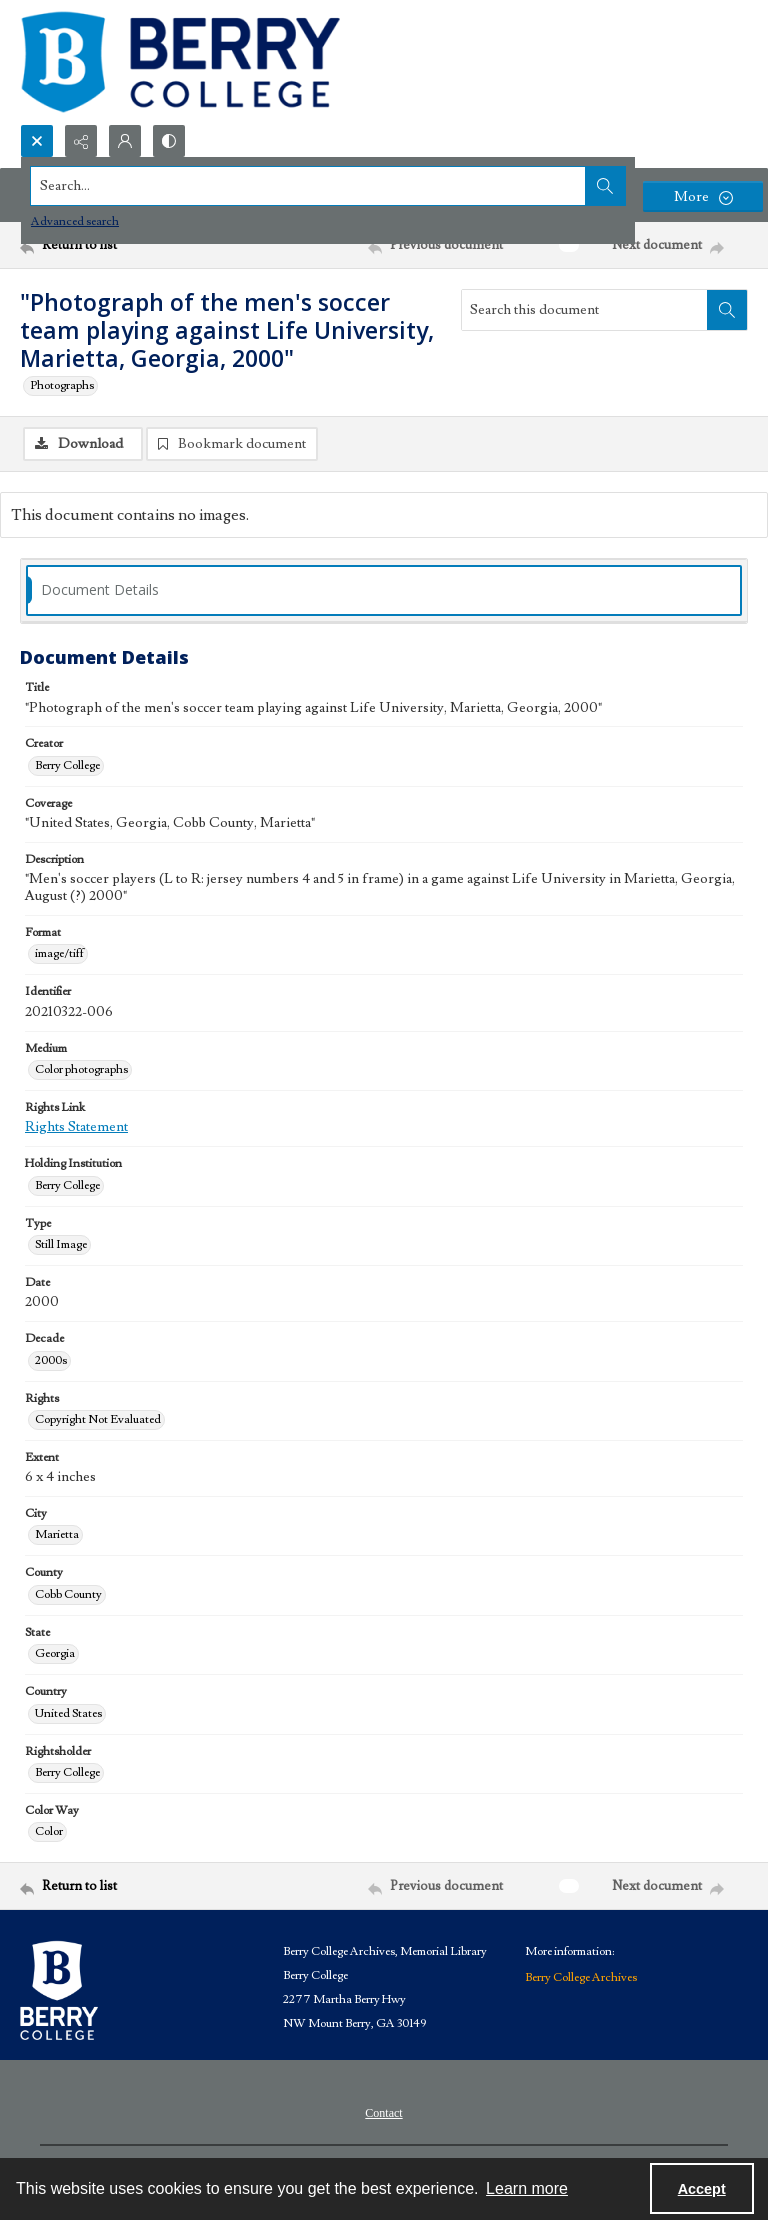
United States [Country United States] (68, 1713)
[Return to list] (115, 245)
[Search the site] (308, 186)
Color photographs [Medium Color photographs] (81, 1069)
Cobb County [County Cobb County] (68, 1594)
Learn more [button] (527, 2188)
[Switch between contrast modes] (169, 141)
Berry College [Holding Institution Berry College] (67, 1185)
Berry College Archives (581, 1977)
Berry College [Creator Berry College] (67, 765)
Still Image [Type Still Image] (61, 1244)
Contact (383, 2113)
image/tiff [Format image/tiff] (59, 953)
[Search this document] (584, 310)
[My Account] (125, 141)
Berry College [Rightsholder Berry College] (67, 1772)
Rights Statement (76, 1127)
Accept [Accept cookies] (702, 2189)
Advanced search (75, 221)
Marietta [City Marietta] (57, 1534)
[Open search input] (37, 141)
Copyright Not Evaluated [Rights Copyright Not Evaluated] (98, 1419)
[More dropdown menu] (703, 196)
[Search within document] (727, 310)
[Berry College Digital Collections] (180, 62)
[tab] (384, 590)
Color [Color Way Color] (49, 1831)
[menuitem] (383, 2112)
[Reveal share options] (81, 141)
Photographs (62, 385)
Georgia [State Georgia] (55, 1653)
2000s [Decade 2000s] (51, 1360)
